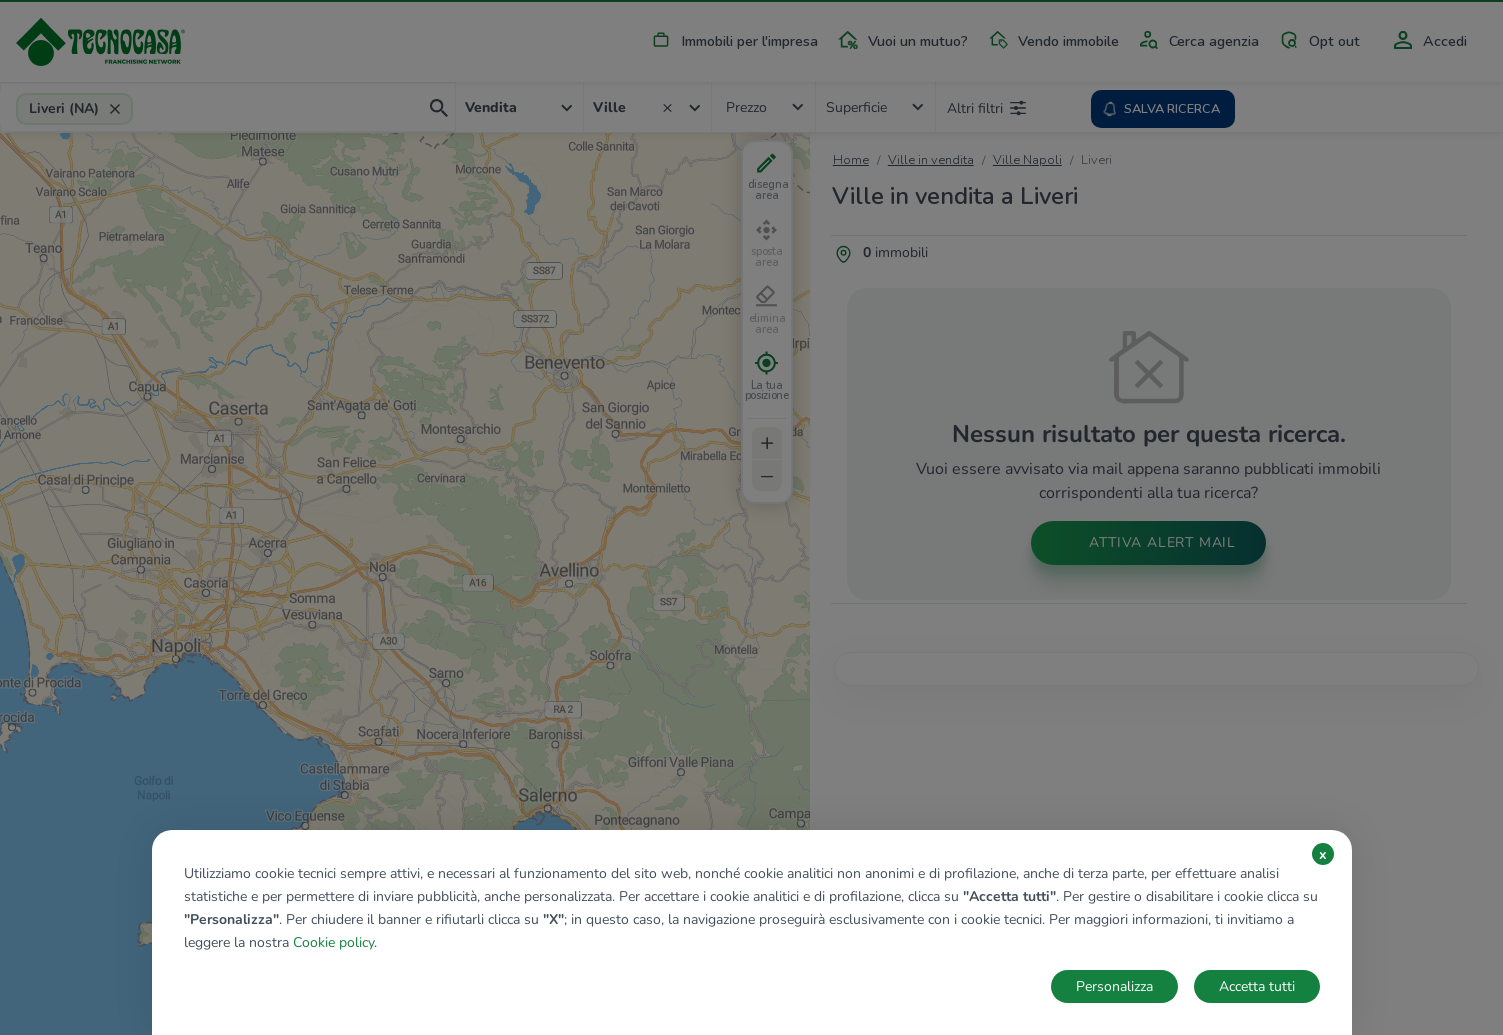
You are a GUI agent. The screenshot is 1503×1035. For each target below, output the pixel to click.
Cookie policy (333, 942)
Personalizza (1114, 986)
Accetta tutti (1257, 986)
